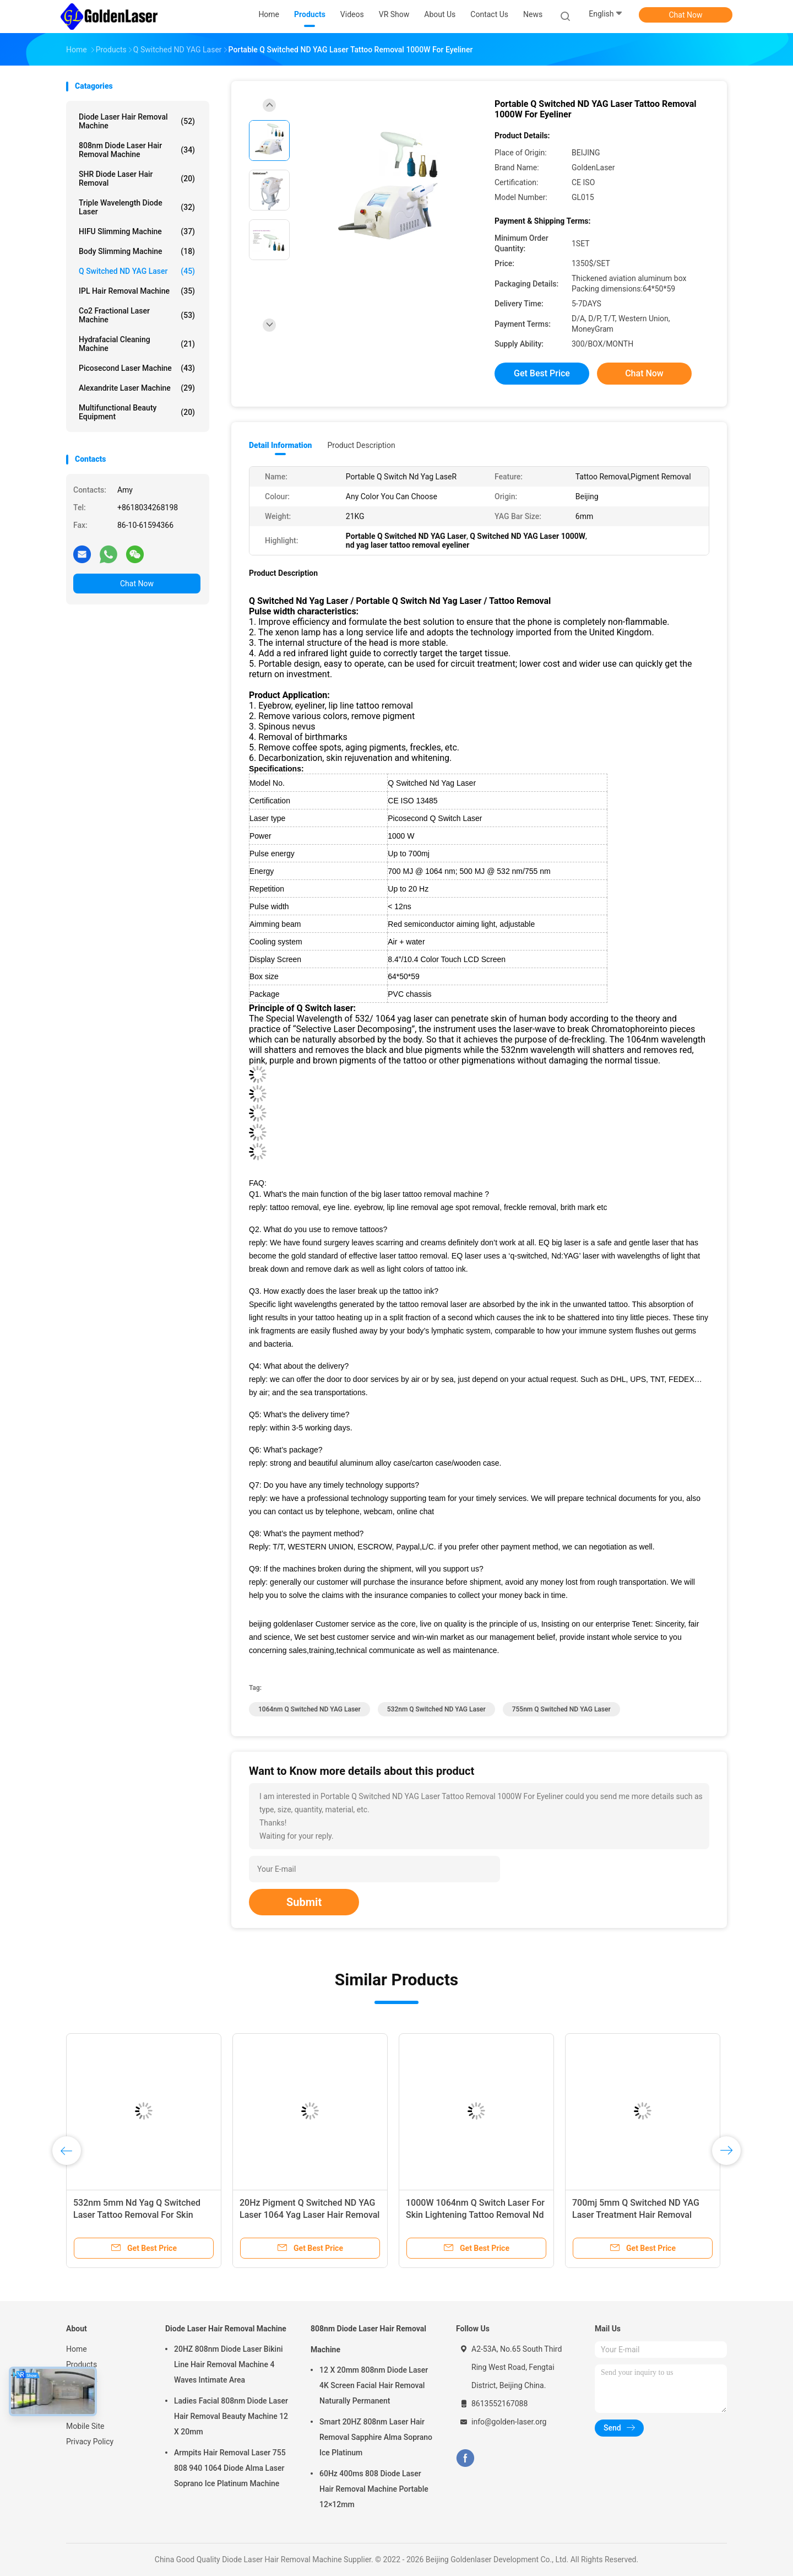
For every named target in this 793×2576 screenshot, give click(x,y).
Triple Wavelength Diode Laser (137, 207)
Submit (304, 1902)
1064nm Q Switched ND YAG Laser (309, 1709)
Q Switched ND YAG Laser (137, 271)
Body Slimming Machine (137, 251)
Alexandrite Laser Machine (137, 387)
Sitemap (80, 2410)
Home (76, 2349)
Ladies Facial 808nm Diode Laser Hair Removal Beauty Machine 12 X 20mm (231, 2416)
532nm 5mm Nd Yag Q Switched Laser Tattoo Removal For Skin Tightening (136, 2214)
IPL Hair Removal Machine (137, 290)
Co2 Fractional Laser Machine (137, 315)
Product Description (361, 445)
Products (81, 2364)
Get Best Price (542, 373)
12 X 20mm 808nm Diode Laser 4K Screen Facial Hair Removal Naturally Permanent (373, 2385)
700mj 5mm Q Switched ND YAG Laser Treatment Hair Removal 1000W (635, 2214)
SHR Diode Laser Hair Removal (137, 178)
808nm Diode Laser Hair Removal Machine (137, 150)
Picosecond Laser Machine (137, 368)
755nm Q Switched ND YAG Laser (561, 1709)
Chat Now (686, 14)
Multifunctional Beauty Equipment (137, 412)
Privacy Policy (89, 2441)
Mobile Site (85, 2426)
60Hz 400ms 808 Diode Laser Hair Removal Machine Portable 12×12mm (373, 2489)
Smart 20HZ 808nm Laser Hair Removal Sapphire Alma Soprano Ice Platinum (375, 2437)
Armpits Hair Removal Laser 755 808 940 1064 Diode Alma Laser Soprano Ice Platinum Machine (230, 2468)
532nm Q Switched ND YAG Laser (436, 1709)
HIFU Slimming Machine (137, 231)
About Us (81, 2379)
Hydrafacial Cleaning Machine (137, 344)
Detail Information (280, 445)
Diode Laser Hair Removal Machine (137, 121)
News (75, 2395)
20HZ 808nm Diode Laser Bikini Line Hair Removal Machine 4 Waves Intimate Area (228, 2364)
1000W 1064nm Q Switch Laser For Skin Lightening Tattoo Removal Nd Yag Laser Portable (475, 2214)
